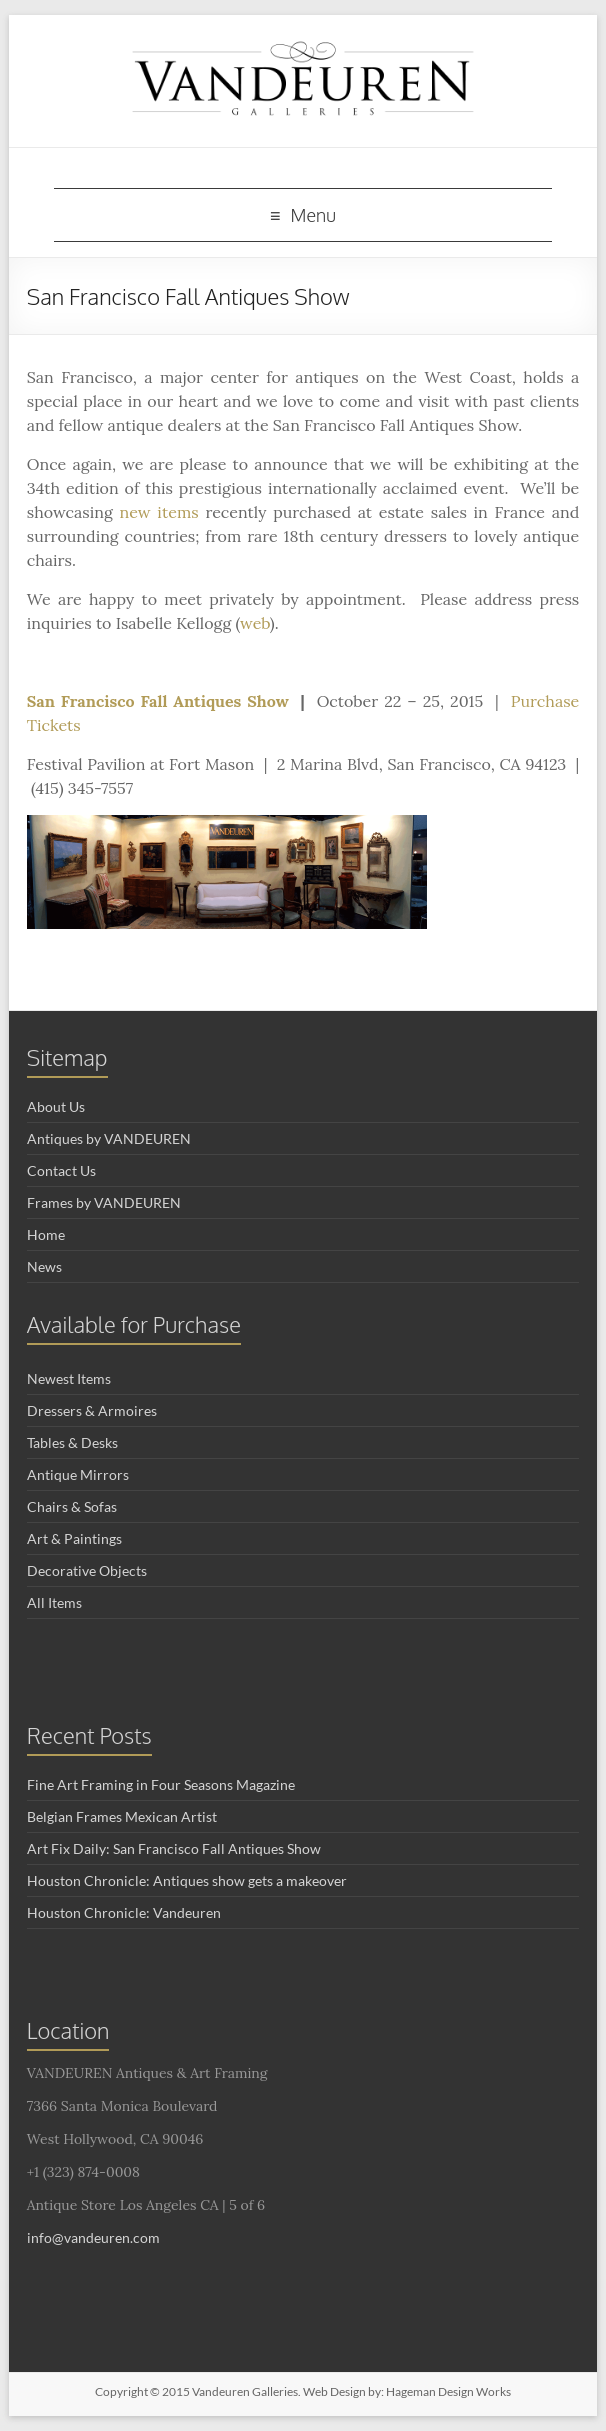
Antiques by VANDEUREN (109, 1138)
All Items (54, 1602)
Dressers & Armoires (92, 1410)
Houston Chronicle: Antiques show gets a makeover (187, 1880)
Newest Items (69, 1378)
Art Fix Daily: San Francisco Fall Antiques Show (174, 1848)
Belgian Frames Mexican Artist (122, 1816)
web (255, 623)
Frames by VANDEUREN (104, 1202)
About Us (56, 1106)
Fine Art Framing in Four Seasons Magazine (161, 1784)
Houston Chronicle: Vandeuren (124, 1912)
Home (46, 1234)
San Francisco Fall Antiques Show (158, 701)
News (44, 1266)
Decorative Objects (87, 1570)
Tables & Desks (72, 1442)
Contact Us (61, 1170)
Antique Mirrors (78, 1474)
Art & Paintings (74, 1538)
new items (158, 512)
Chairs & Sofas (72, 1506)
